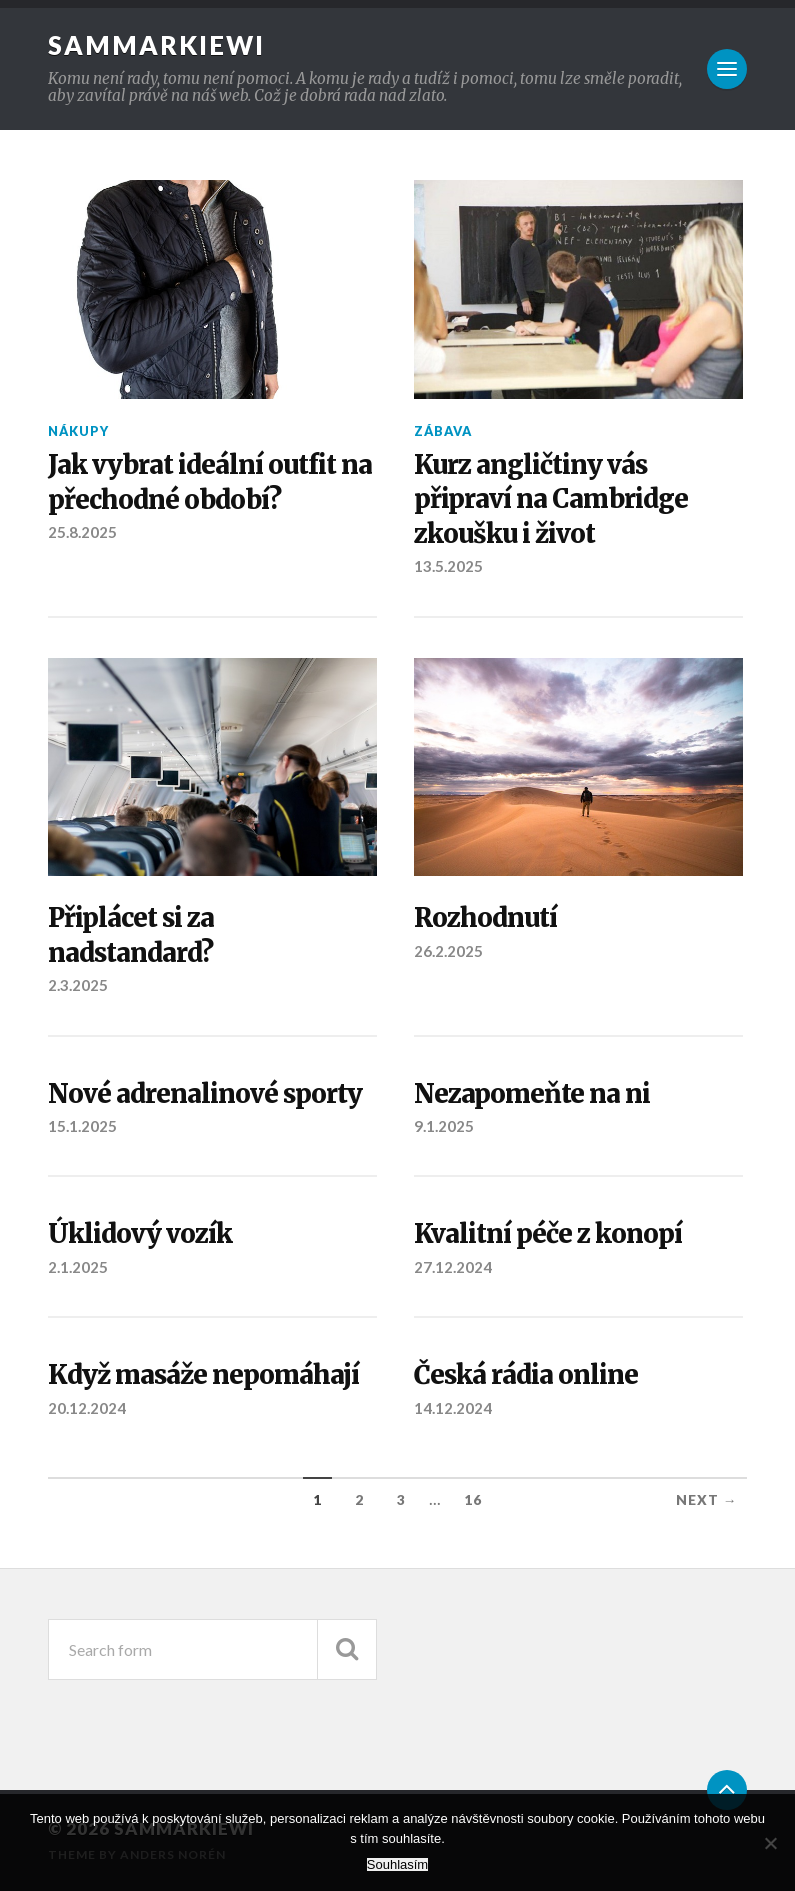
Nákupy (78, 431)
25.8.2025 (82, 532)
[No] (770, 1843)
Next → (707, 1500)
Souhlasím (397, 1864)
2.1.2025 (78, 1267)
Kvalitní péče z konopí (548, 1234)
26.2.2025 (448, 951)
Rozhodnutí (485, 918)
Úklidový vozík (140, 1234)
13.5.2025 (448, 566)
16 (473, 1500)
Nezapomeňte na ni (532, 1094)
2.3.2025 (78, 985)
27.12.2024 (453, 1267)
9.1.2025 (444, 1126)
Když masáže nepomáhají (203, 1375)
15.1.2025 (82, 1126)
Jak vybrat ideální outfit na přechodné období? (210, 482)
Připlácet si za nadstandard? (131, 935)
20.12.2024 (87, 1408)
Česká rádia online (526, 1375)
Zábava (443, 431)
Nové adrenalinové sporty (205, 1094)
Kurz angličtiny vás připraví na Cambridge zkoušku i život (551, 499)
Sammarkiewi (156, 45)
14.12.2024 (453, 1408)
